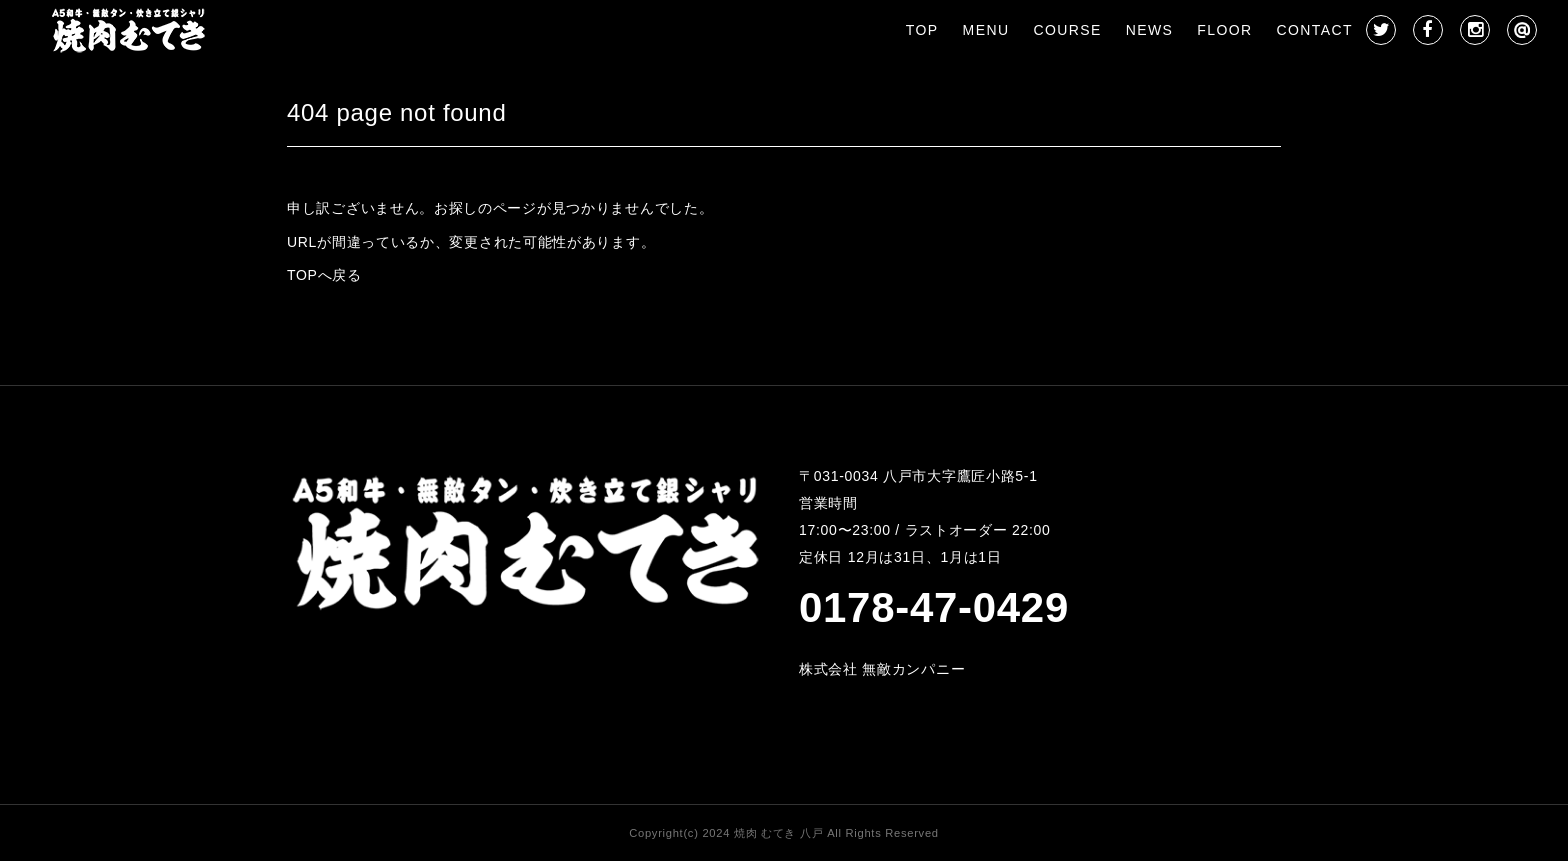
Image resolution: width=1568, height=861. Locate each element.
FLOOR (1224, 30)
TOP (922, 30)
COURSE (1067, 30)
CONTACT (1315, 30)
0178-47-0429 (934, 607)
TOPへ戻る (324, 275)
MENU (986, 30)
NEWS (1150, 30)
